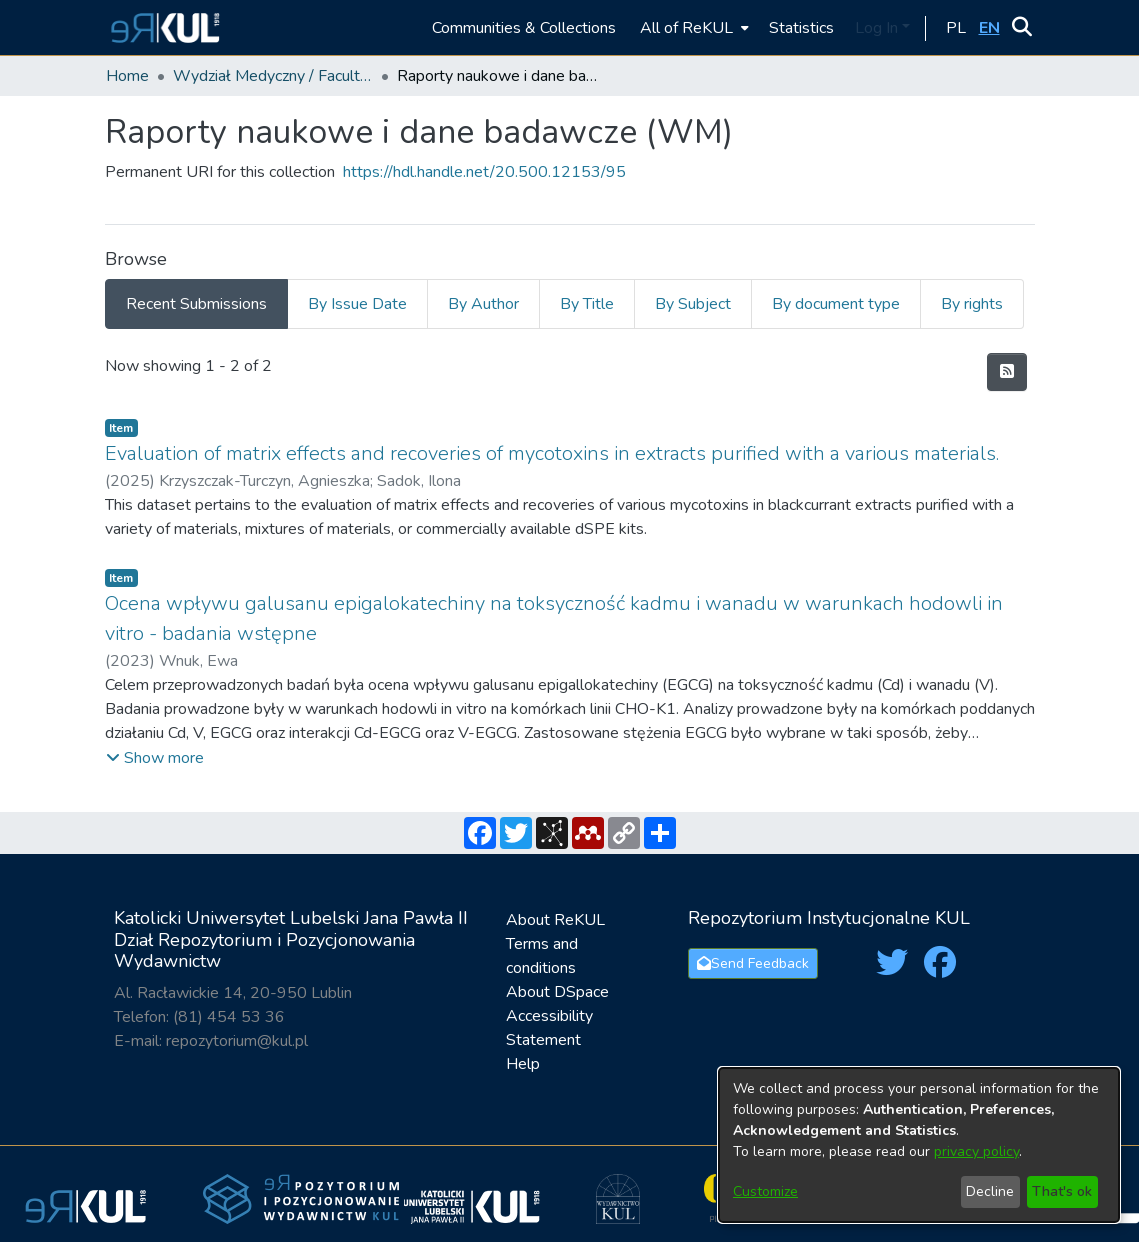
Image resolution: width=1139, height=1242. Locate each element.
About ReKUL (555, 920)
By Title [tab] (587, 304)
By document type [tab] (836, 304)
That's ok (1062, 1191)
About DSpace (557, 992)
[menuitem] (692, 27)
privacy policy (976, 1151)
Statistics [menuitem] (801, 28)
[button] (162, 27)
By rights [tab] (972, 304)
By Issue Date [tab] (357, 304)
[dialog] (919, 1145)
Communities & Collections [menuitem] (524, 28)
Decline (990, 1191)
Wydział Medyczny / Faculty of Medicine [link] (273, 76)
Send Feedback (753, 963)
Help (523, 1064)
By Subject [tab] (693, 304)
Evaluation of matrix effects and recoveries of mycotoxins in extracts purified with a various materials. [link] (552, 453)
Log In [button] (878, 28)
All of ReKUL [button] (686, 28)
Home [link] (127, 76)
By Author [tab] (483, 304)
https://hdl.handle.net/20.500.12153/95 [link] (484, 172)
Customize (765, 1191)
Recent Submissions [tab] (196, 304)
